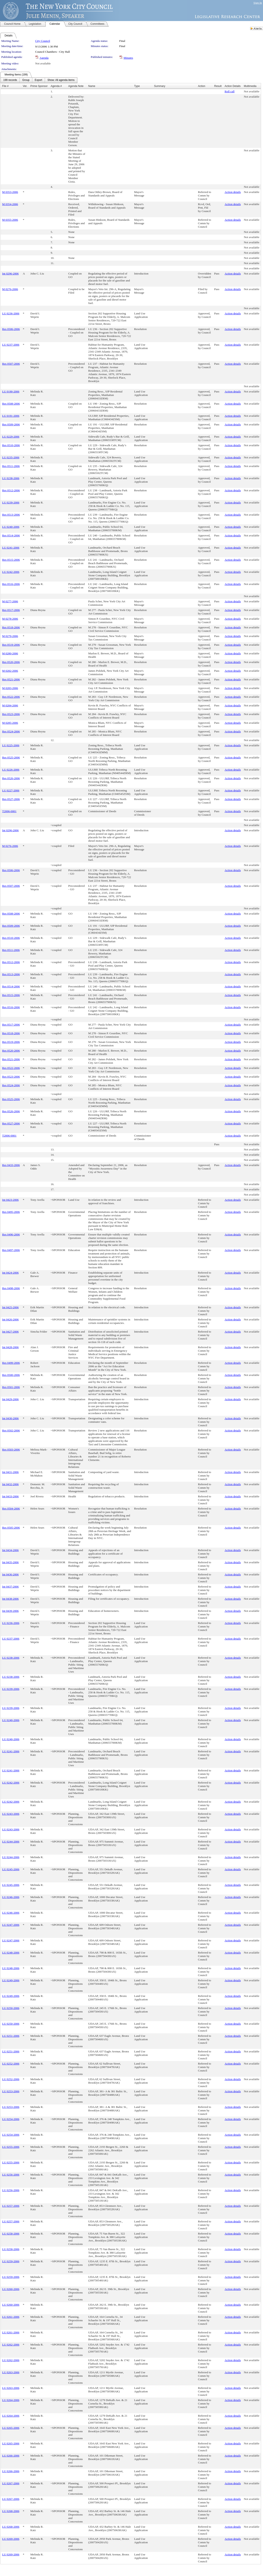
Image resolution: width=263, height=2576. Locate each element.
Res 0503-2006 (11, 1449)
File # (5, 86)
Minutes (128, 57)
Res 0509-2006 (11, 424)
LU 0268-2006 (10, 2511)
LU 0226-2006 (10, 769)
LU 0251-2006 (10, 2035)
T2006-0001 (9, 811)
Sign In (257, 2)
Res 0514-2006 (11, 535)
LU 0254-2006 (10, 2119)
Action (201, 86)
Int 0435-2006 (10, 1562)
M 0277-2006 (10, 601)
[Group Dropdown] (26, 80)
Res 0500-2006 (11, 1375)
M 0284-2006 (10, 705)
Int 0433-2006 (10, 1496)
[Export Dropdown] (38, 80)
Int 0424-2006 (10, 1272)
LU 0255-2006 (10, 2146)
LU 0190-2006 (10, 391)
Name (91, 86)
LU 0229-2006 (10, 436)
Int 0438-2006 (10, 1598)
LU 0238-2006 (10, 478)
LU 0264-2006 (10, 2400)
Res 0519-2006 (11, 644)
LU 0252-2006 (10, 2063)
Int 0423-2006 (10, 1199)
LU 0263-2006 (10, 2372)
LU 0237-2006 (10, 344)
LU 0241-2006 (10, 547)
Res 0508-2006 (11, 403)
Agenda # (56, 86)
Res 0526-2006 (11, 778)
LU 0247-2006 (10, 1924)
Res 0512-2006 (11, 490)
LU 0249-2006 (10, 1980)
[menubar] (38, 80)
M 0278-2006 (10, 618)
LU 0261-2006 (10, 2316)
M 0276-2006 (10, 289)
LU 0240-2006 (10, 526)
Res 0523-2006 (11, 714)
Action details (233, 192)
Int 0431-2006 (10, 1472)
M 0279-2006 (10, 636)
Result (218, 86)
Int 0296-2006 (10, 273)
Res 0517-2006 (11, 610)
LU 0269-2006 (10, 2538)
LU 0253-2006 (10, 2091)
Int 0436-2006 (10, 1574)
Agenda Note (75, 86)
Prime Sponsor (39, 86)
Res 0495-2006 (11, 1212)
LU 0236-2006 (10, 313)
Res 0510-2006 (11, 445)
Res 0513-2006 (11, 514)
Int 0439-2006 (10, 1610)
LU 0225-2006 (10, 745)
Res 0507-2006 (11, 363)
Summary (159, 86)
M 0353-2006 (10, 192)
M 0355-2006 (10, 219)
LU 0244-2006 (10, 1841)
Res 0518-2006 (11, 627)
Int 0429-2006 (10, 1399)
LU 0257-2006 (10, 2205)
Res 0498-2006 (11, 1288)
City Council (42, 40)
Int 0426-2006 (10, 1319)
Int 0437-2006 (10, 1586)
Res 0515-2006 (11, 559)
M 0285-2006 (10, 722)
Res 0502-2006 (11, 1430)
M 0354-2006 (10, 204)
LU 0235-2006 (10, 457)
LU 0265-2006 (10, 2427)
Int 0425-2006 (10, 1307)
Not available (43, 63)
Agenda (44, 57)
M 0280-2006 (10, 653)
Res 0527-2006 (11, 799)
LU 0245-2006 (10, 1869)
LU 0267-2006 (10, 2483)
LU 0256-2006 (10, 2174)
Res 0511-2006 (11, 466)
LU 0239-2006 (10, 502)
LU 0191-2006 (10, 415)
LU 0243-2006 (10, 1813)
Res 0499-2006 (11, 1362)
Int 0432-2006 (10, 1484)
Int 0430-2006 (10, 1418)
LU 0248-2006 (10, 1952)
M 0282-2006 (10, 670)
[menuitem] (10, 80)
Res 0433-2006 (11, 1165)
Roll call (230, 91)
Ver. (25, 86)
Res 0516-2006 (11, 584)
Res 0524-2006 (11, 731)
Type (137, 86)
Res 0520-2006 (11, 662)
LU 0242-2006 (10, 571)
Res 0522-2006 (11, 696)
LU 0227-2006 (10, 790)
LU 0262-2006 (10, 2344)
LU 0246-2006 (10, 1897)
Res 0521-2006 (11, 679)
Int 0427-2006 (10, 1331)
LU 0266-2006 (10, 2455)
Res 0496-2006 (11, 1234)
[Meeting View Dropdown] (61, 80)
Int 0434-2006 (10, 1550)
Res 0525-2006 (11, 757)
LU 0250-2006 (10, 2008)
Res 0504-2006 (11, 1508)
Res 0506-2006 (11, 329)
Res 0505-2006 (11, 1527)
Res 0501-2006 (11, 1387)
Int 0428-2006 (10, 1347)
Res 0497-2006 (11, 1250)
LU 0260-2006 (10, 2289)
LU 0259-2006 (10, 2261)
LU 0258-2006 (10, 2233)
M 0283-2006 (10, 688)
